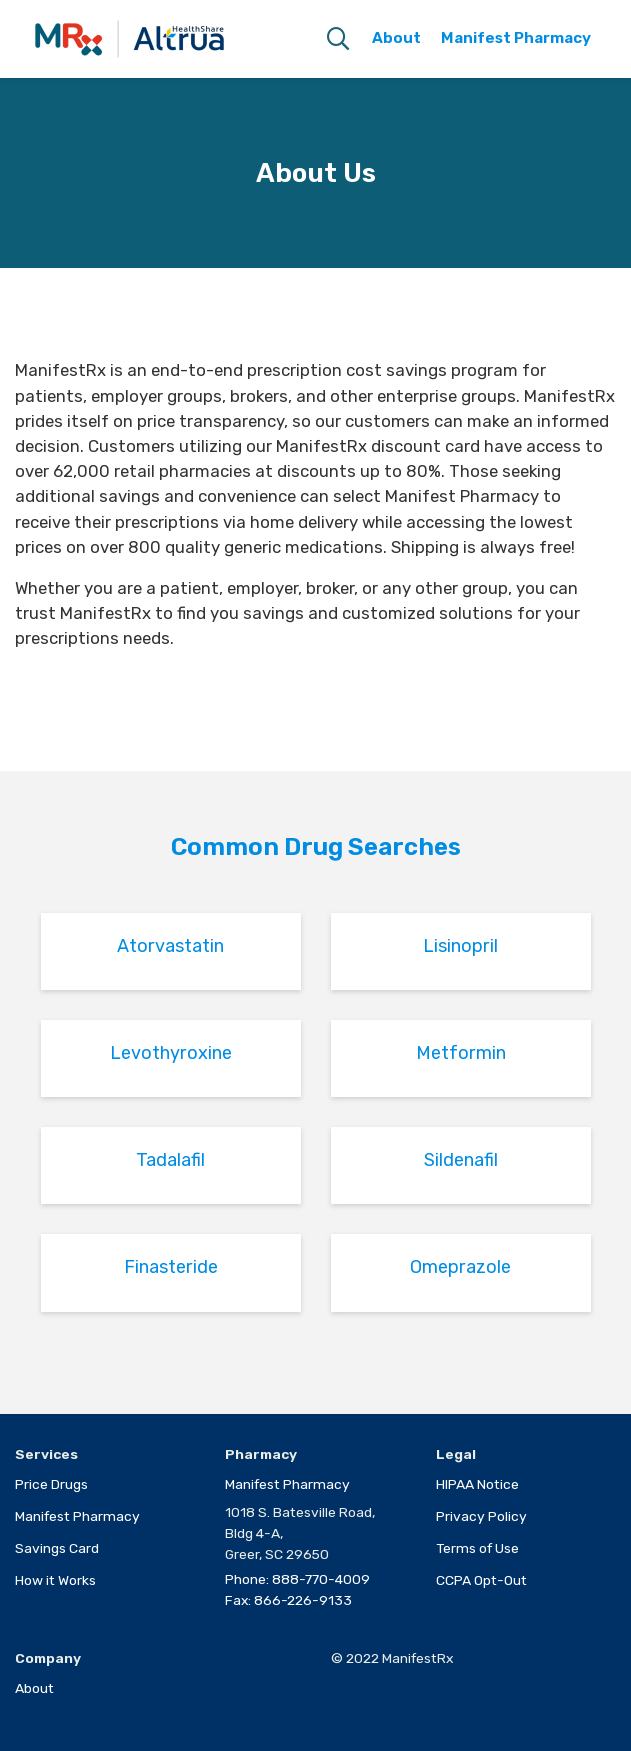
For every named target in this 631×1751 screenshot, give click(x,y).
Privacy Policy (481, 1516)
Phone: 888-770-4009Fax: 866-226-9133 (297, 1589)
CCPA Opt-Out (481, 1580)
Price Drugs (51, 1484)
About (34, 1688)
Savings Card (57, 1548)
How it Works (55, 1580)
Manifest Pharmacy (77, 1516)
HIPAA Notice (477, 1484)
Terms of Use (477, 1548)
